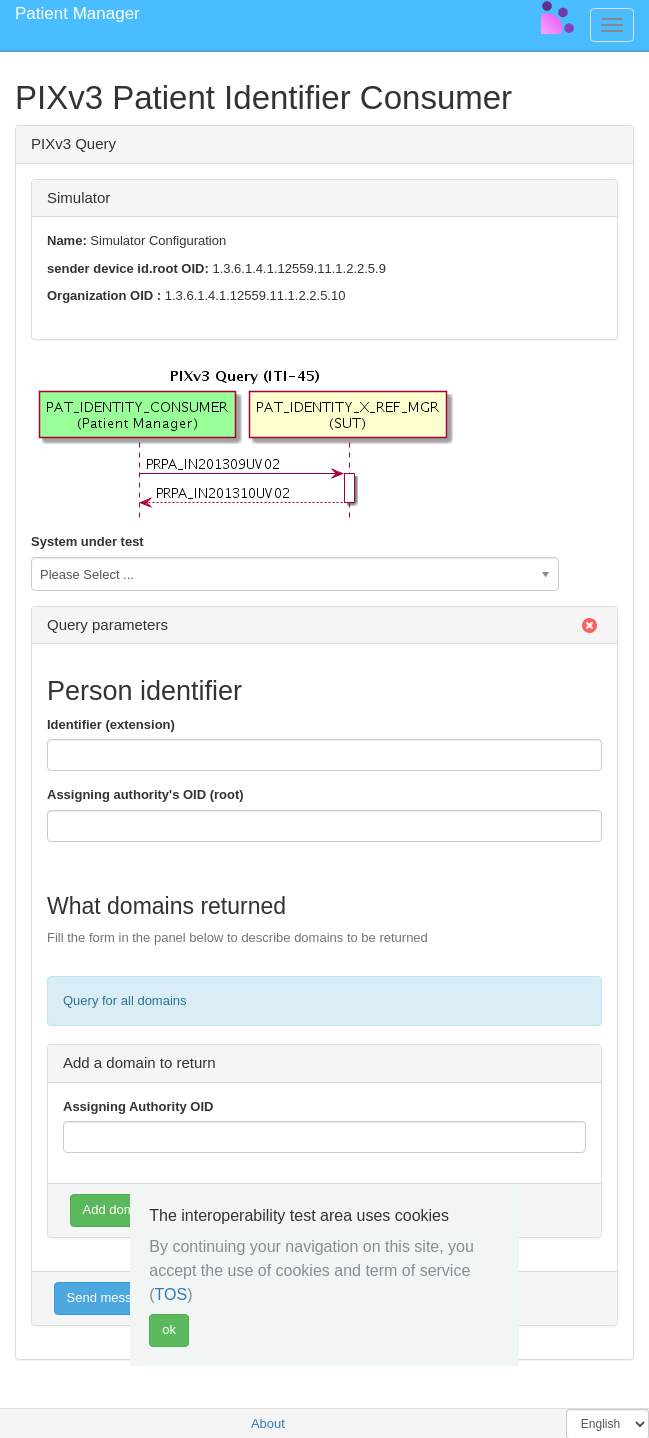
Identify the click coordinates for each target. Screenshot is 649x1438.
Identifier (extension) (111, 724)
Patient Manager (77, 13)
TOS (171, 1294)
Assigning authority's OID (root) (145, 794)
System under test (87, 541)
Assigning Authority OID (138, 1106)
